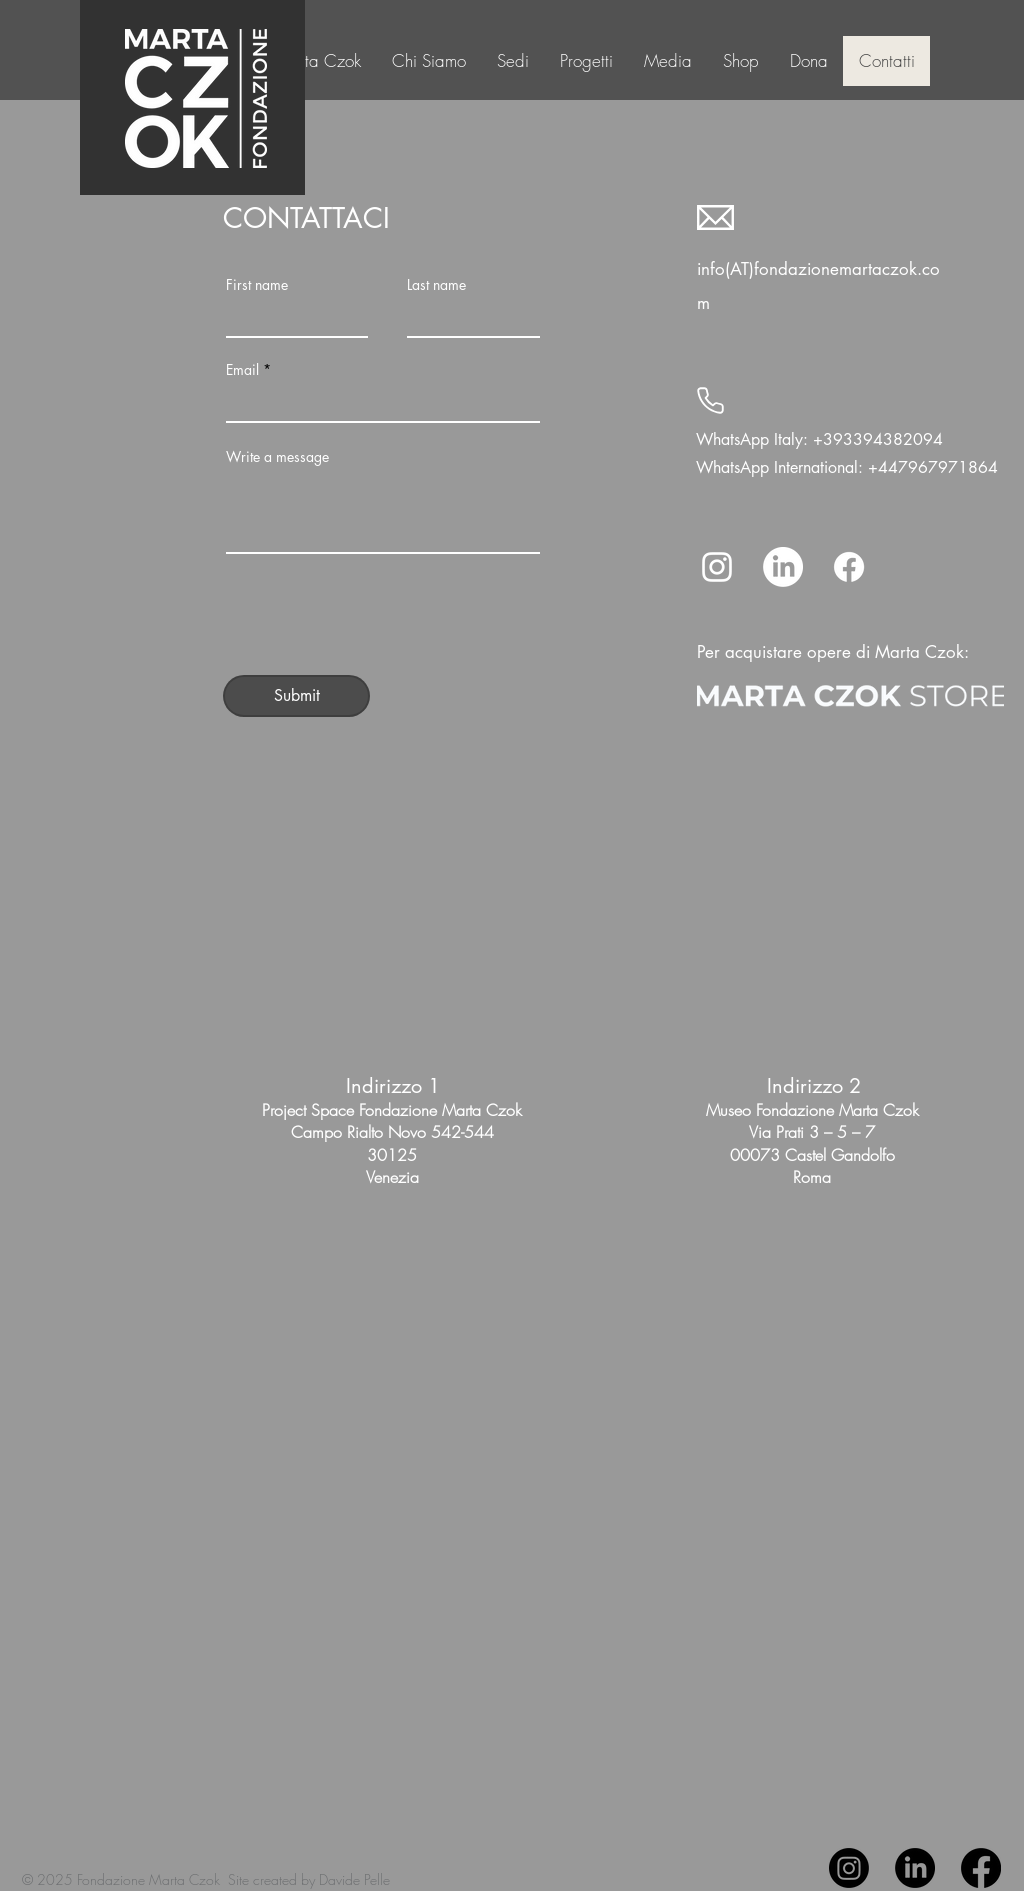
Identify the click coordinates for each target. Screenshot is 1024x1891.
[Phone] (710, 401)
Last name (436, 285)
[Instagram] (717, 567)
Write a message (277, 457)
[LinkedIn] (783, 567)
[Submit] (296, 696)
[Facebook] (849, 567)
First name (257, 285)
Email (242, 370)
